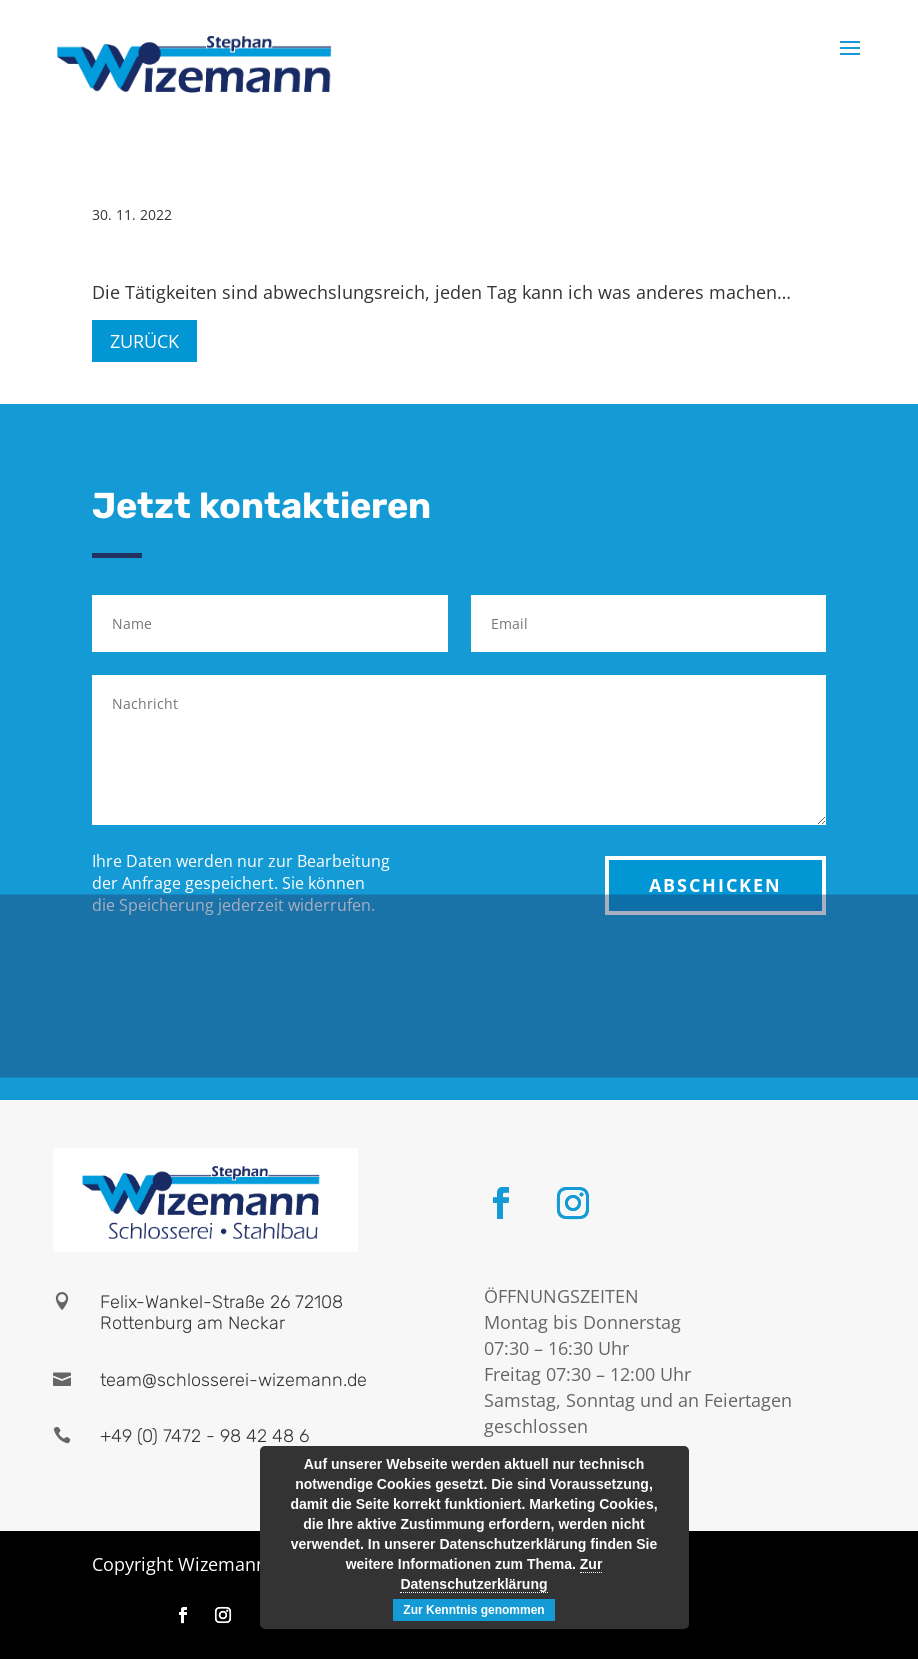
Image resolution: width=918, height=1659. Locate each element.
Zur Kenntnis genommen (473, 1610)
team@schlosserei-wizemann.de (233, 1380)
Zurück (144, 341)
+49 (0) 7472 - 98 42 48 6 (204, 1436)
